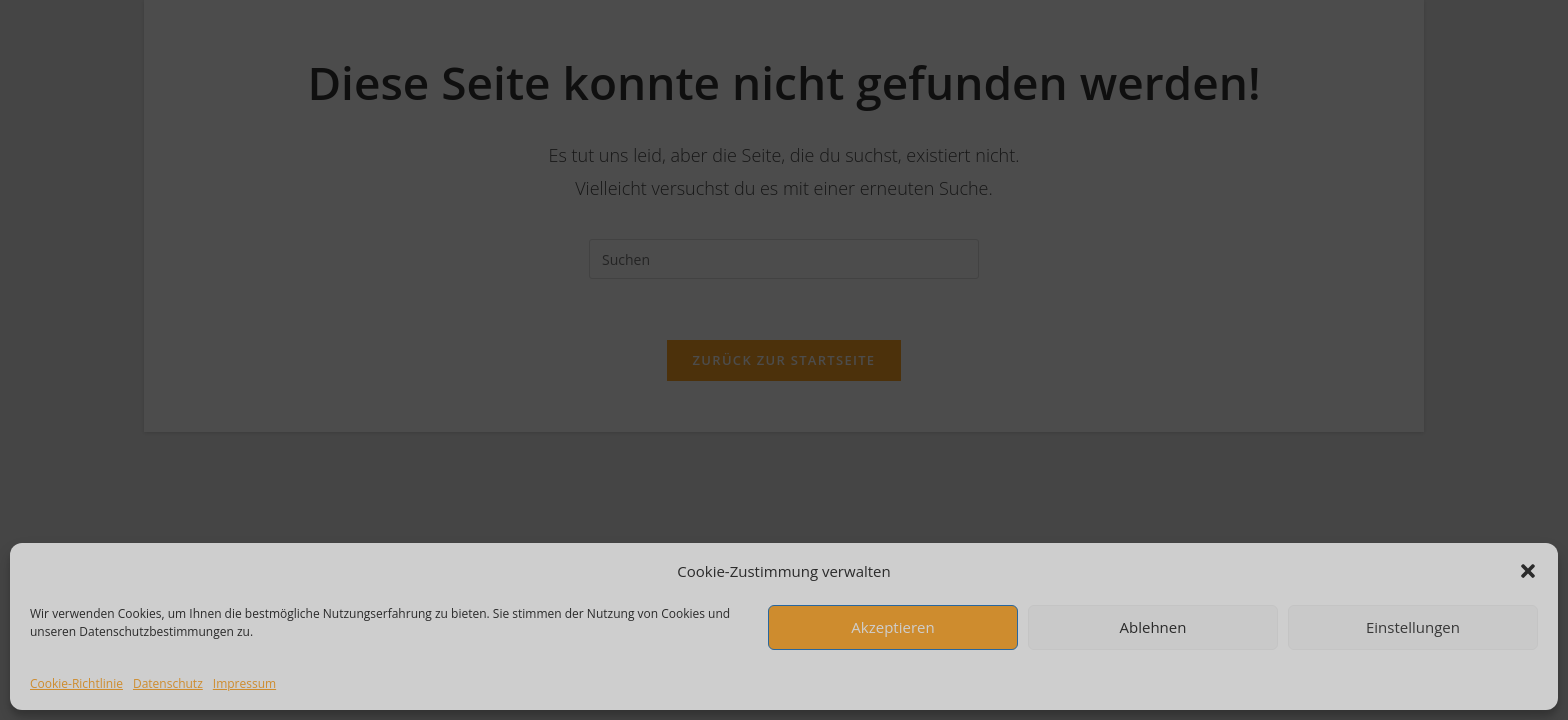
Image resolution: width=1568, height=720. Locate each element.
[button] (1528, 571)
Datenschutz (168, 683)
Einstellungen (1413, 627)
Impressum (244, 683)
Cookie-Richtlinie (76, 683)
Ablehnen (1153, 627)
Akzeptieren (892, 627)
